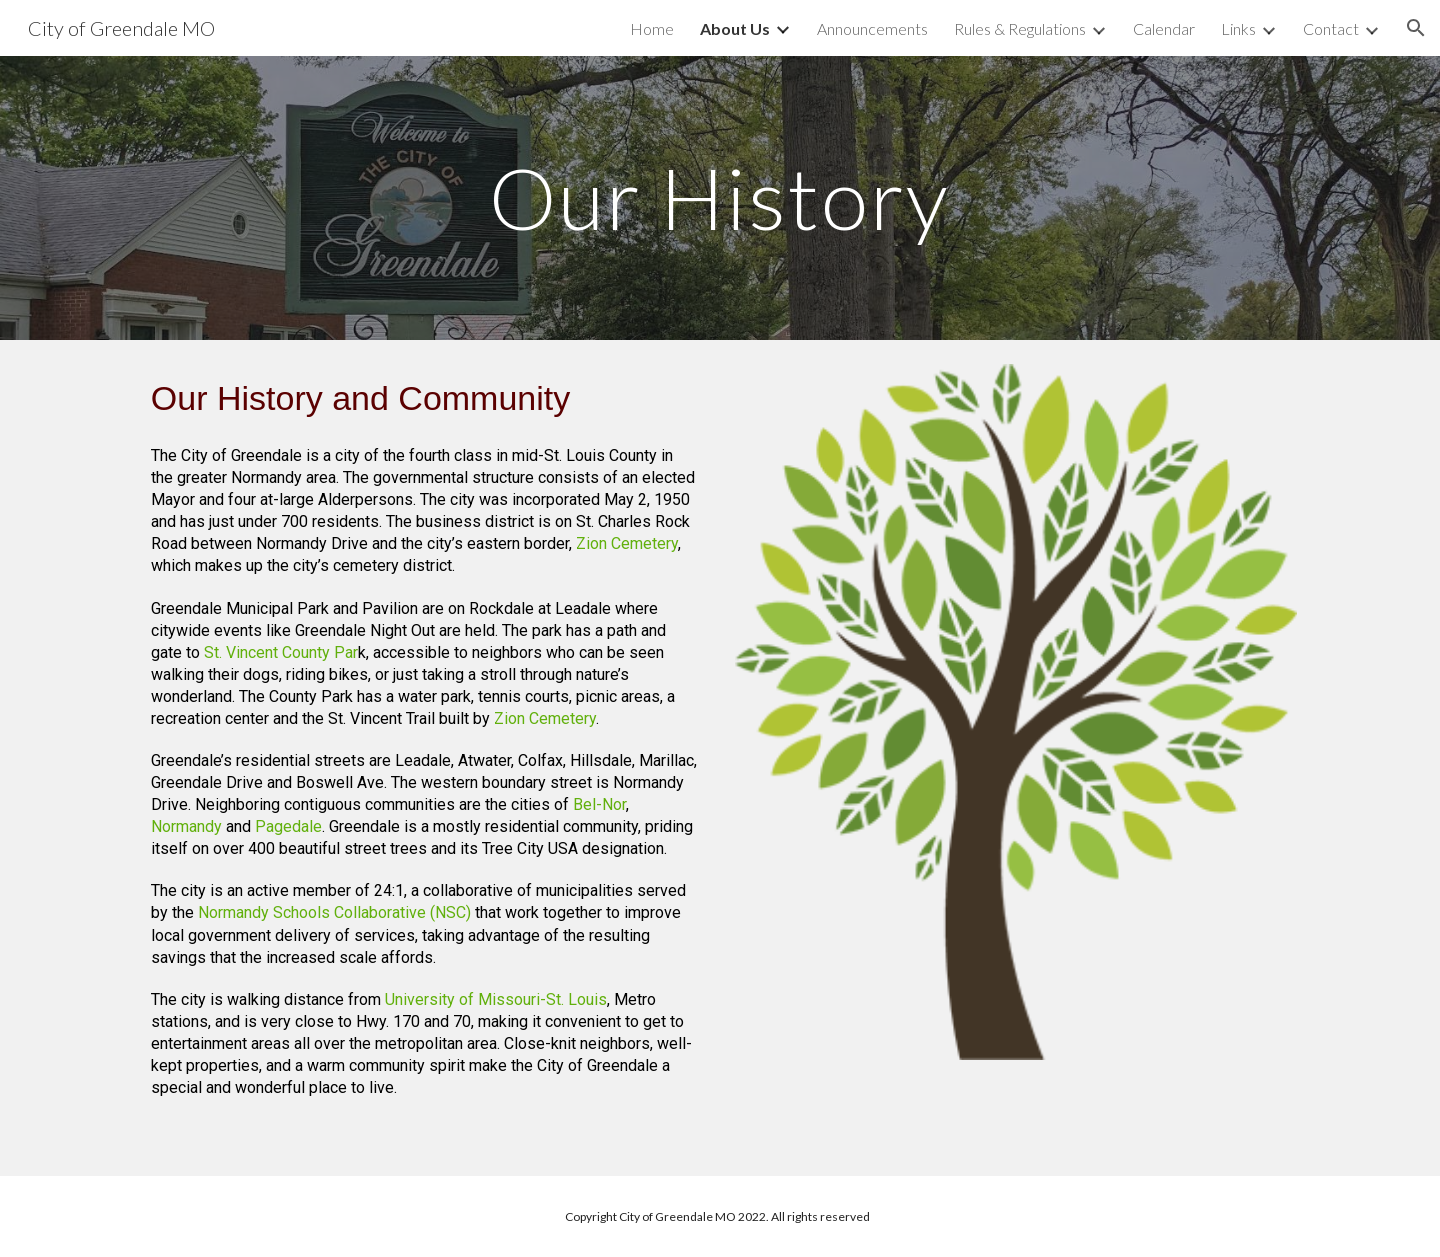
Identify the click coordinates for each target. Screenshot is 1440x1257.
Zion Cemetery (627, 543)
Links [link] (1238, 28)
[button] (1416, 28)
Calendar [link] (1164, 28)
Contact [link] (1331, 28)
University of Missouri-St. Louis (496, 999)
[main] (720, 197)
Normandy (186, 826)
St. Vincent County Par (281, 652)
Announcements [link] (872, 28)
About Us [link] (735, 28)
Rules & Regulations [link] (1020, 28)
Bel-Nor (599, 804)
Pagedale (288, 826)
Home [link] (652, 28)
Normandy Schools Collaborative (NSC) (334, 912)
